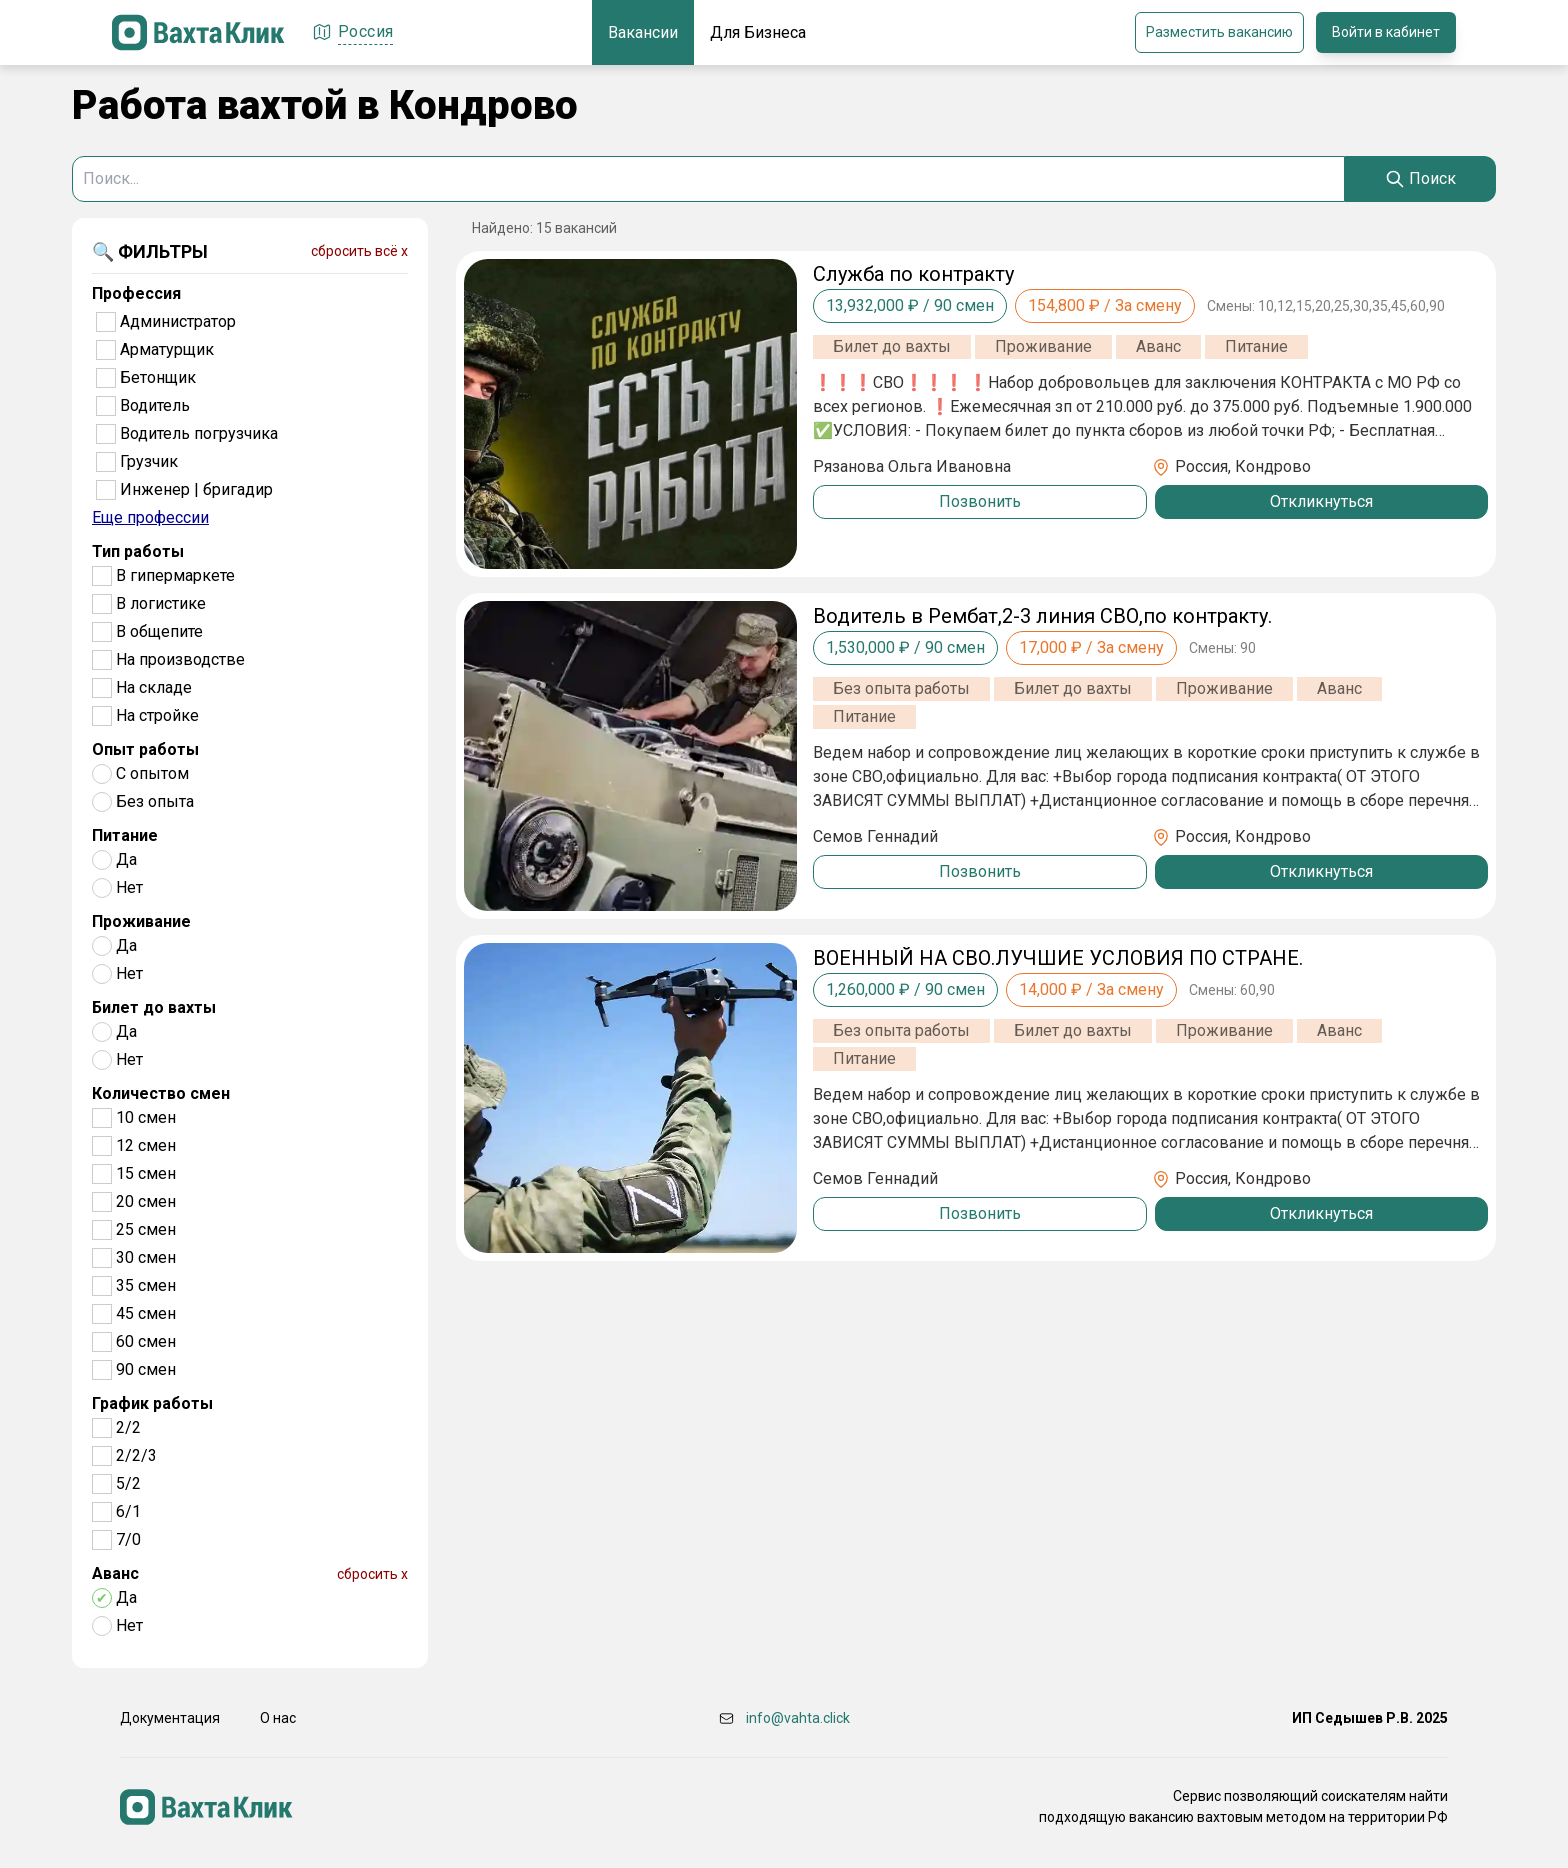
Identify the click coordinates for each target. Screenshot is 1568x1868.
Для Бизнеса (758, 32)
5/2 (128, 1483)
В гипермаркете (175, 575)
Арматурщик (167, 349)
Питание (125, 835)
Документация (170, 1718)
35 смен (146, 1285)
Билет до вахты (154, 1007)
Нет (129, 887)
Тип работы (138, 551)
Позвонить (980, 501)
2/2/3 (136, 1455)
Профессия (136, 293)
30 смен (146, 1257)
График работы (152, 1403)
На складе (154, 687)
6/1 (128, 1511)
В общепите (159, 631)
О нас (278, 1718)
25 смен (146, 1229)
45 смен (146, 1313)
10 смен (146, 1117)
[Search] (1420, 179)
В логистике (161, 603)
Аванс (115, 1573)
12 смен (146, 1145)
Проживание (141, 921)
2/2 (128, 1427)
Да (126, 859)
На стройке (157, 715)
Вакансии (643, 32)
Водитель (155, 405)
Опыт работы (145, 749)
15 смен (146, 1173)
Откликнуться (1321, 501)
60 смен (146, 1341)
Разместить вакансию (1219, 32)
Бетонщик (158, 377)
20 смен (146, 1201)
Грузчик (149, 461)
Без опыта (155, 801)
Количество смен (161, 1093)
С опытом (152, 773)
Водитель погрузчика (199, 433)
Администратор (178, 321)
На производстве (180, 659)
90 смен (146, 1369)
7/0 (128, 1539)
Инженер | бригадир (196, 489)
